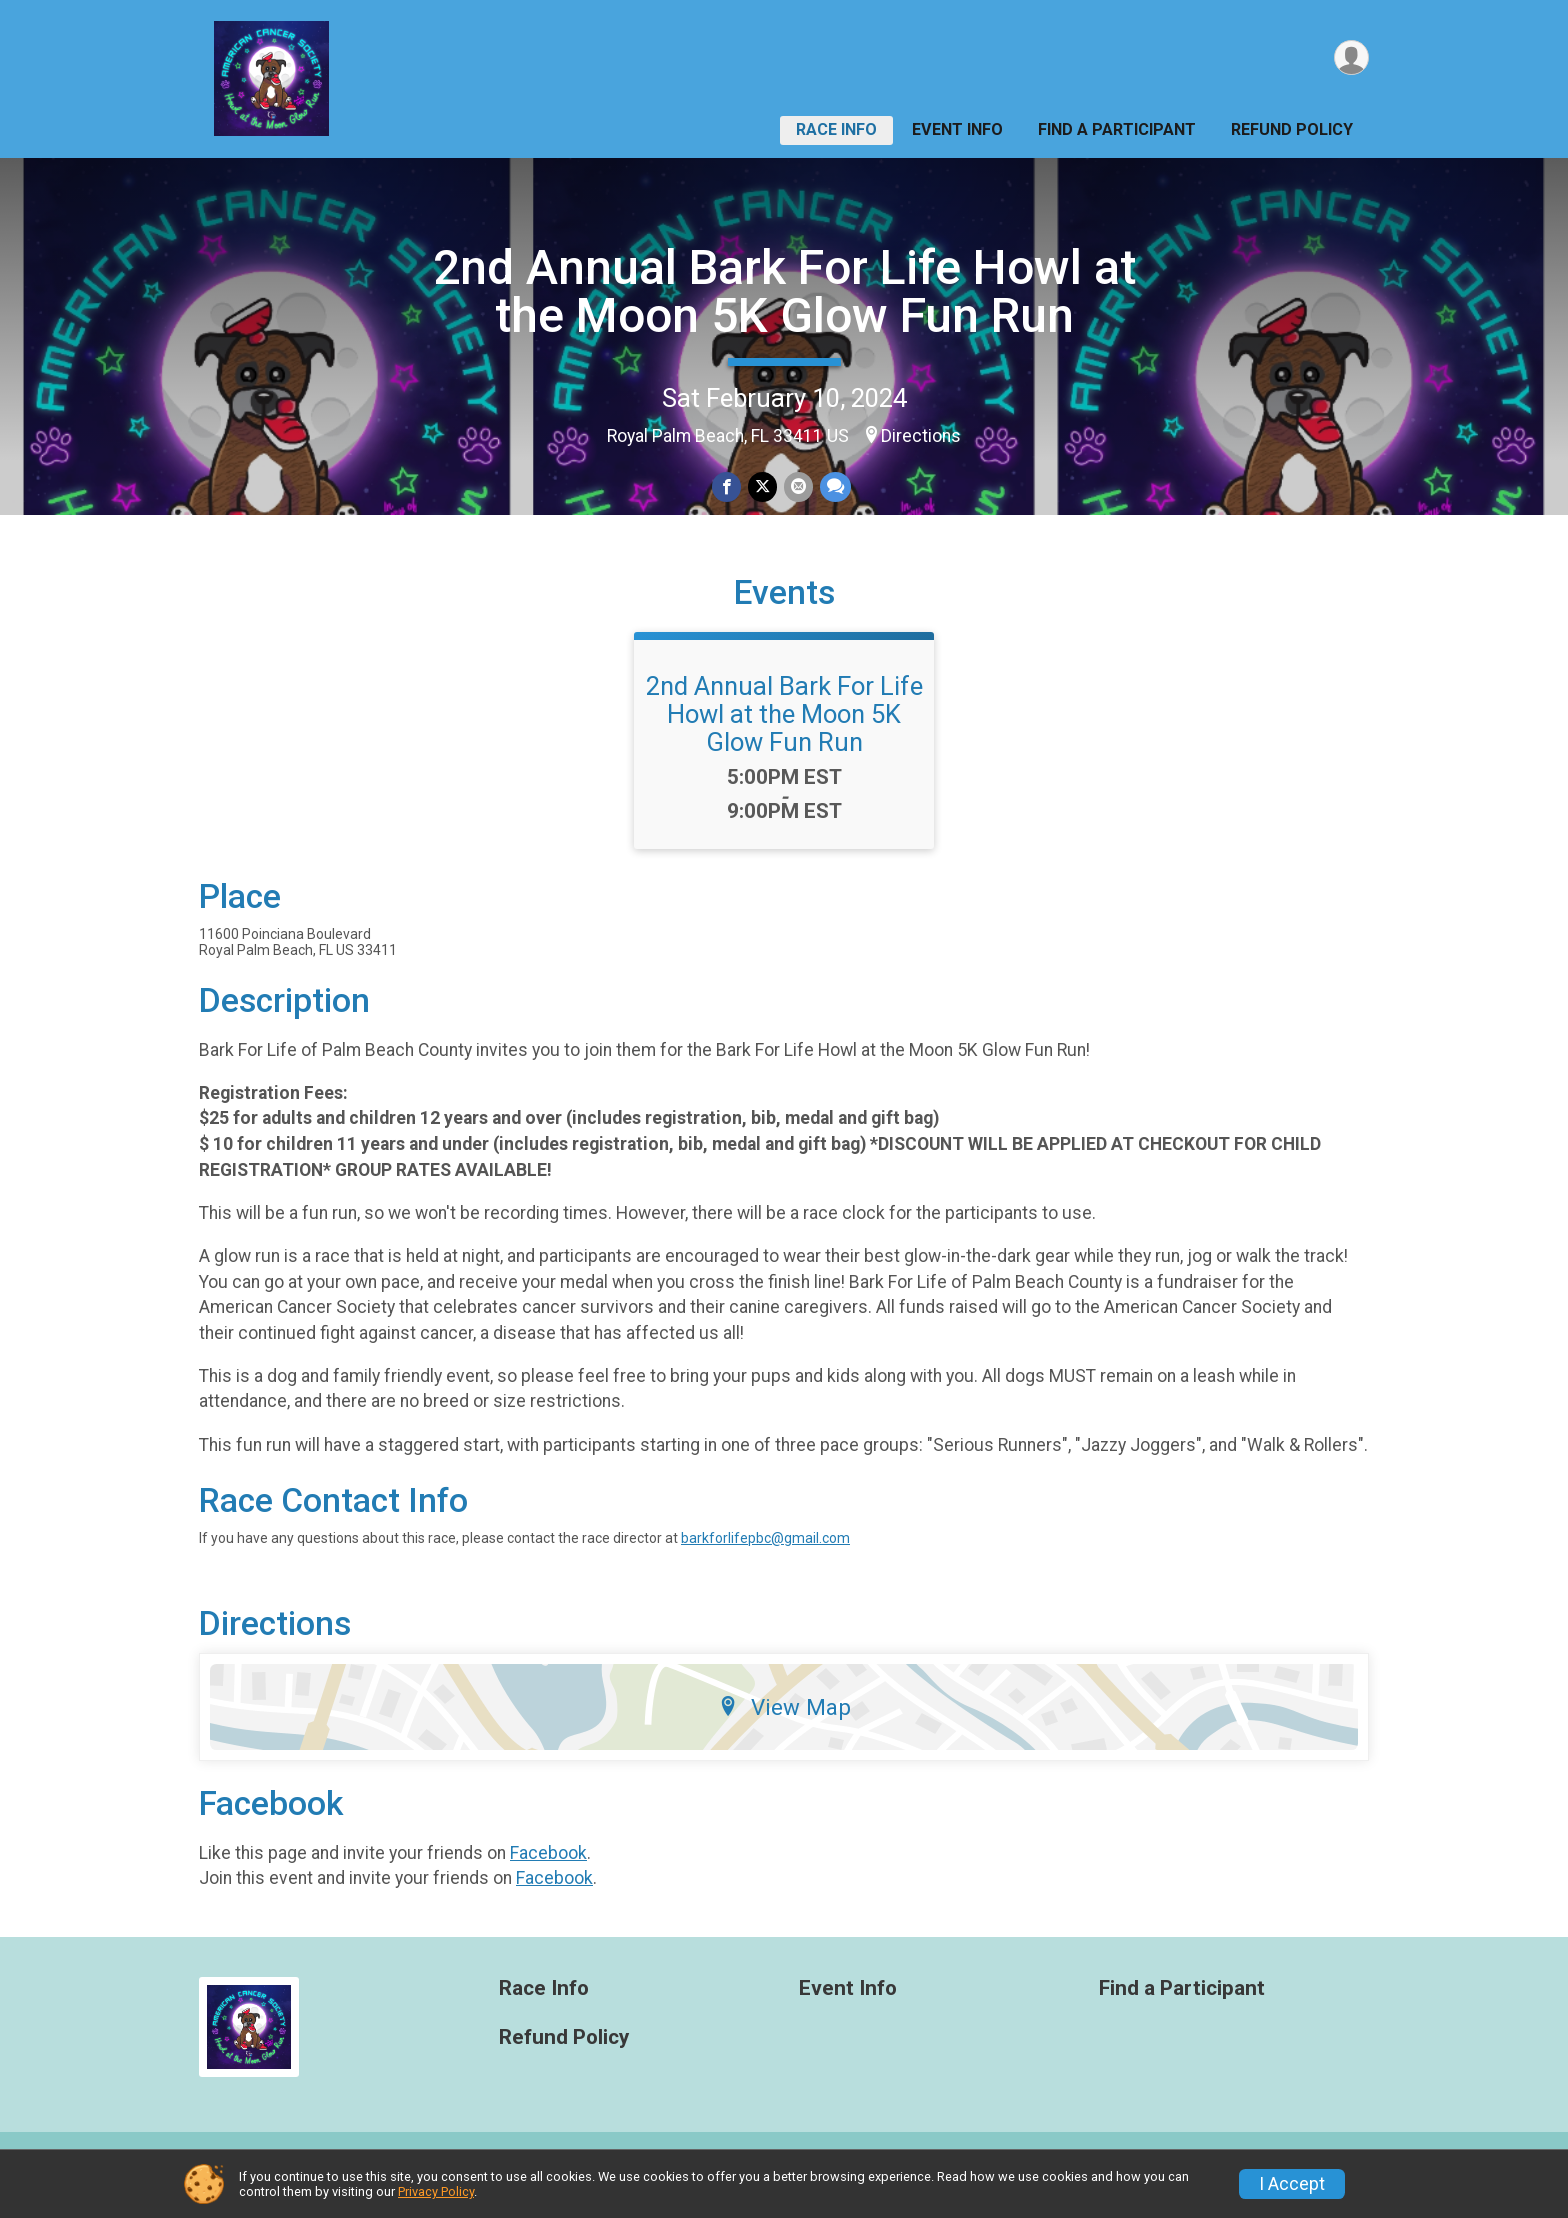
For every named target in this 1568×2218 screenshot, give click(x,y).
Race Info (836, 129)
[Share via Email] (797, 487)
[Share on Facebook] (727, 487)
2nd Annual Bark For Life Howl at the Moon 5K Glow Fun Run (784, 291)
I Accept (1292, 2184)
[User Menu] (1350, 58)
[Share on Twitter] (762, 487)
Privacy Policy (436, 2191)
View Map (784, 1731)
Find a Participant (1117, 129)
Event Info (957, 129)
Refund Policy (1292, 129)
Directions (921, 436)
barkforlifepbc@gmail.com (765, 1562)
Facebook (548, 1876)
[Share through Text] (833, 487)
